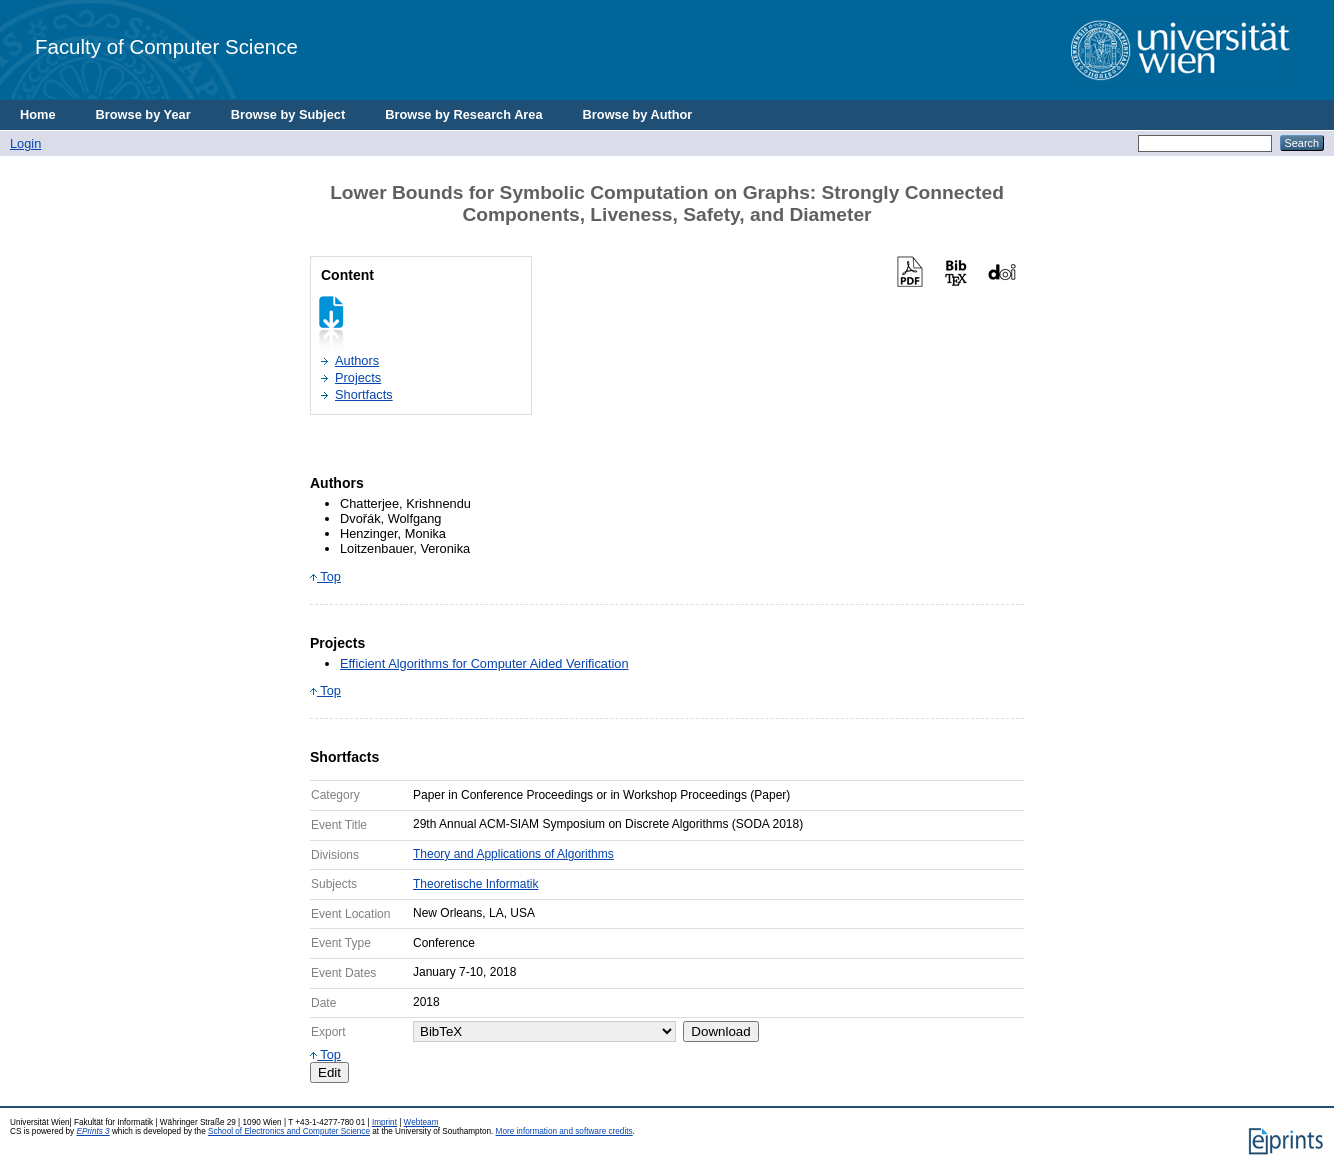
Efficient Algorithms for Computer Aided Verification (484, 663)
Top (325, 576)
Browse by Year (143, 114)
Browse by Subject (288, 114)
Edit (329, 1072)
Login (25, 143)
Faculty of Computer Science (166, 46)
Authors (357, 360)
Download (720, 1031)
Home (38, 114)
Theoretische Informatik (475, 884)
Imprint (384, 1122)
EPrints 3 (92, 1131)
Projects (358, 377)
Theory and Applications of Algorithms (513, 854)
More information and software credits (564, 1131)
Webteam (421, 1122)
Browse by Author (638, 114)
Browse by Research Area (463, 114)
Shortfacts (364, 394)
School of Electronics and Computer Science (289, 1131)
